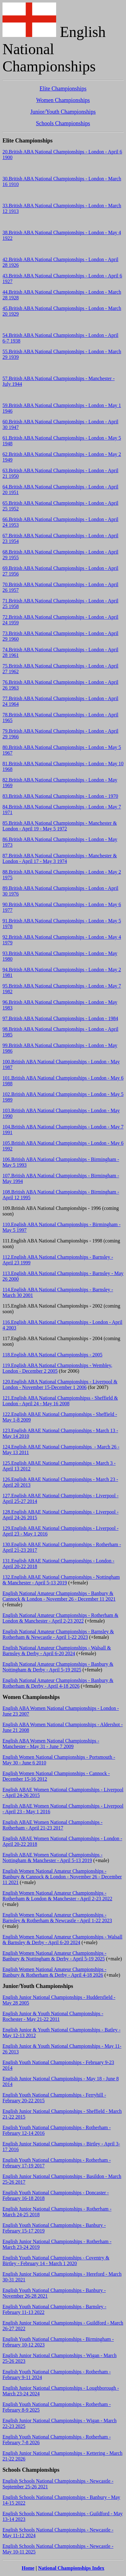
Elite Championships (63, 88)
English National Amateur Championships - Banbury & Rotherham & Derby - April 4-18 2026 (58, 1683)
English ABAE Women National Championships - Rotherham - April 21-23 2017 (52, 1825)
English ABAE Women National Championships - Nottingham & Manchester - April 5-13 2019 (52, 1857)
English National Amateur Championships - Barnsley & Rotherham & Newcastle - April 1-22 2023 (58, 1634)
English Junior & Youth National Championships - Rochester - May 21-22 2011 (52, 2016)
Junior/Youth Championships (63, 112)
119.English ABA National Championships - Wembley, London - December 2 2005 (57, 1368)
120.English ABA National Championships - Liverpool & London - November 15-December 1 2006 (59, 1384)
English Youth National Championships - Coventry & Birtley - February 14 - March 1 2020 (55, 2260)
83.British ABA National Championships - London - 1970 (60, 796)
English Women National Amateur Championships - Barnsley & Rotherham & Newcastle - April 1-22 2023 (57, 1917)
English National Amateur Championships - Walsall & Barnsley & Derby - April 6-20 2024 (56, 1650)
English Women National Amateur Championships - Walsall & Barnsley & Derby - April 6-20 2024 (62, 1939)
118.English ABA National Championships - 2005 (52, 1354)
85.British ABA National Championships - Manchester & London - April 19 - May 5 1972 (59, 825)
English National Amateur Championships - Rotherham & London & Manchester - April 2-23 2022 (60, 1618)
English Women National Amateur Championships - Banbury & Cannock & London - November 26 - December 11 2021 (62, 1876)
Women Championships (63, 100)
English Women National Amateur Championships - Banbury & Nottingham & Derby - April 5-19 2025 (54, 1955)
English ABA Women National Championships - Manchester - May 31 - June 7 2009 (50, 1743)
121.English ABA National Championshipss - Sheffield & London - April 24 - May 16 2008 (60, 1400)
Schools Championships (63, 123)
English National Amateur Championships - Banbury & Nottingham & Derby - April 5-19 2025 (58, 1666)
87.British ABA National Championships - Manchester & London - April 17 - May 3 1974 (59, 858)
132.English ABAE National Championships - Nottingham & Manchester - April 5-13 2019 (61, 1579)
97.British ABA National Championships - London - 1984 (60, 1018)
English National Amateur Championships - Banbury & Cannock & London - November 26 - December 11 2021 (58, 1596)
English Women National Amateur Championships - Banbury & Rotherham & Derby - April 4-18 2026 (54, 1972)
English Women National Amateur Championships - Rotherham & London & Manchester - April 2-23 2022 (57, 1895)
